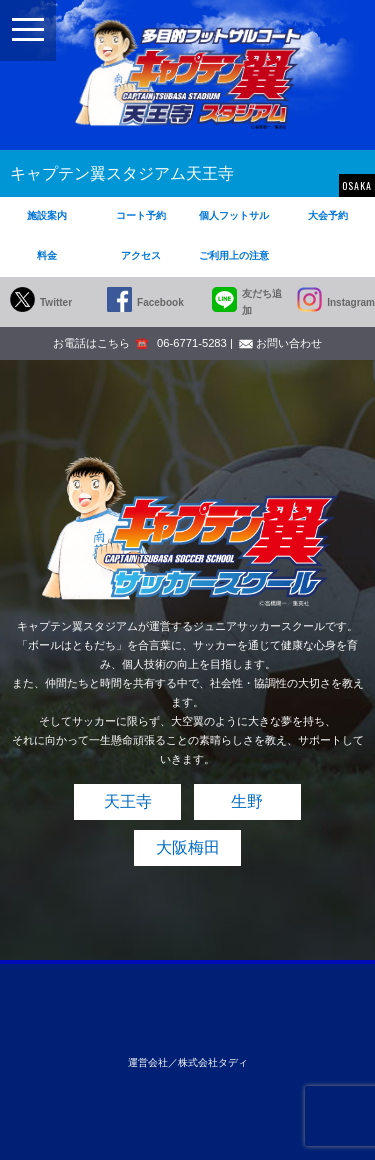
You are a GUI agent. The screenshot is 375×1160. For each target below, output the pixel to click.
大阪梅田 (188, 847)
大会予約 (328, 215)
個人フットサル (234, 215)
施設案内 (47, 215)
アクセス (141, 255)
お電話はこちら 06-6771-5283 (140, 343)
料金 (47, 255)
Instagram (351, 302)
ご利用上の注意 (234, 255)
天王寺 (128, 801)
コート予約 (141, 215)
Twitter (56, 302)
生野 (247, 801)
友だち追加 (262, 302)
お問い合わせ (289, 343)
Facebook (160, 302)
